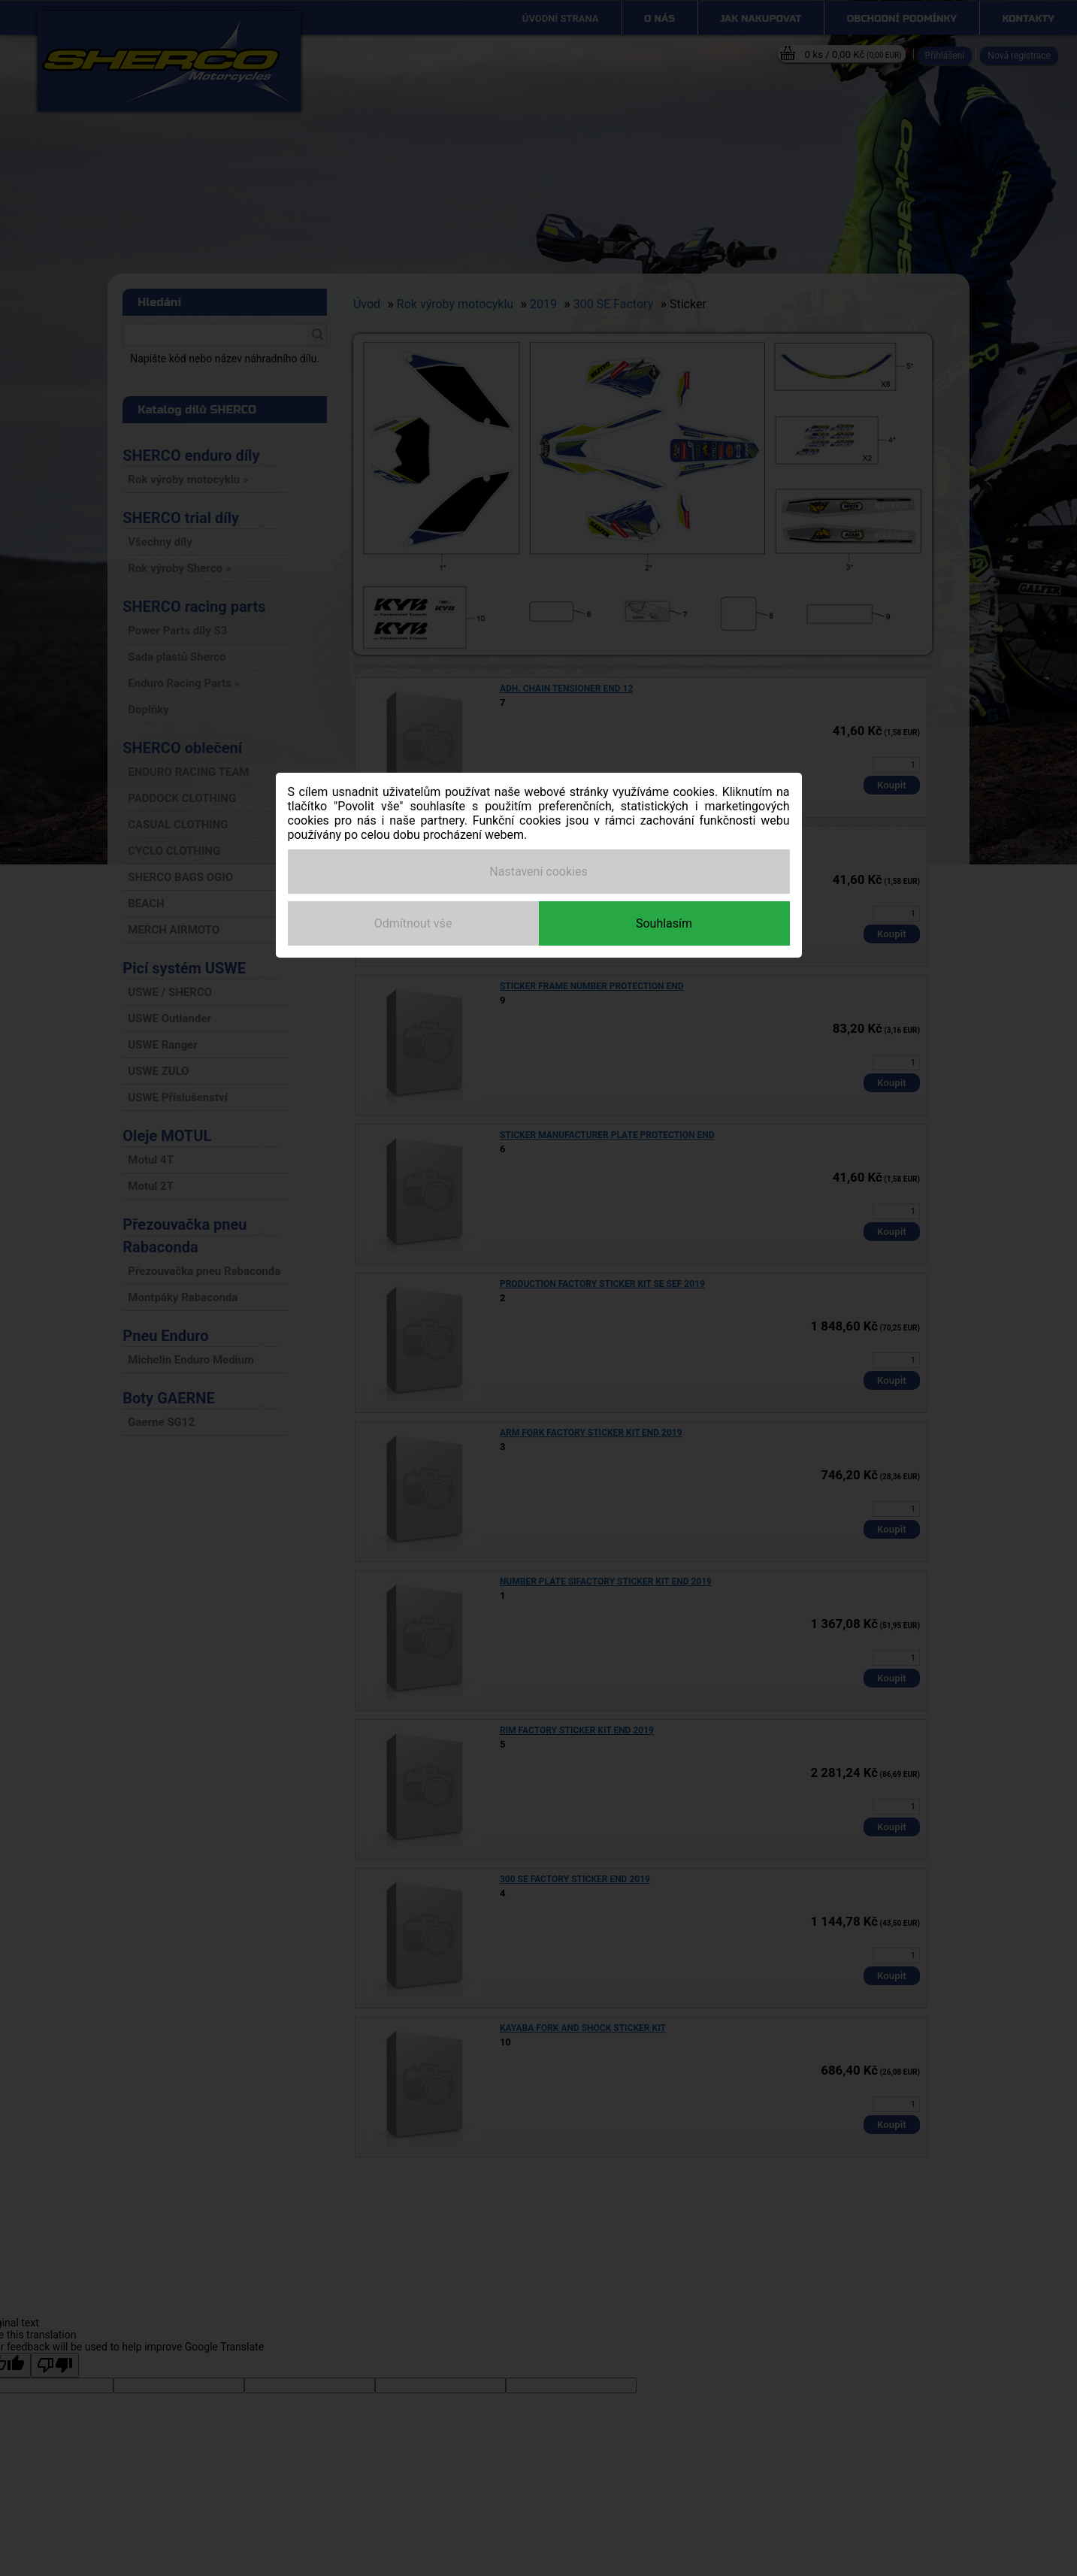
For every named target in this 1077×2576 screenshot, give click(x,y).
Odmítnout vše (413, 923)
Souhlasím (664, 923)
